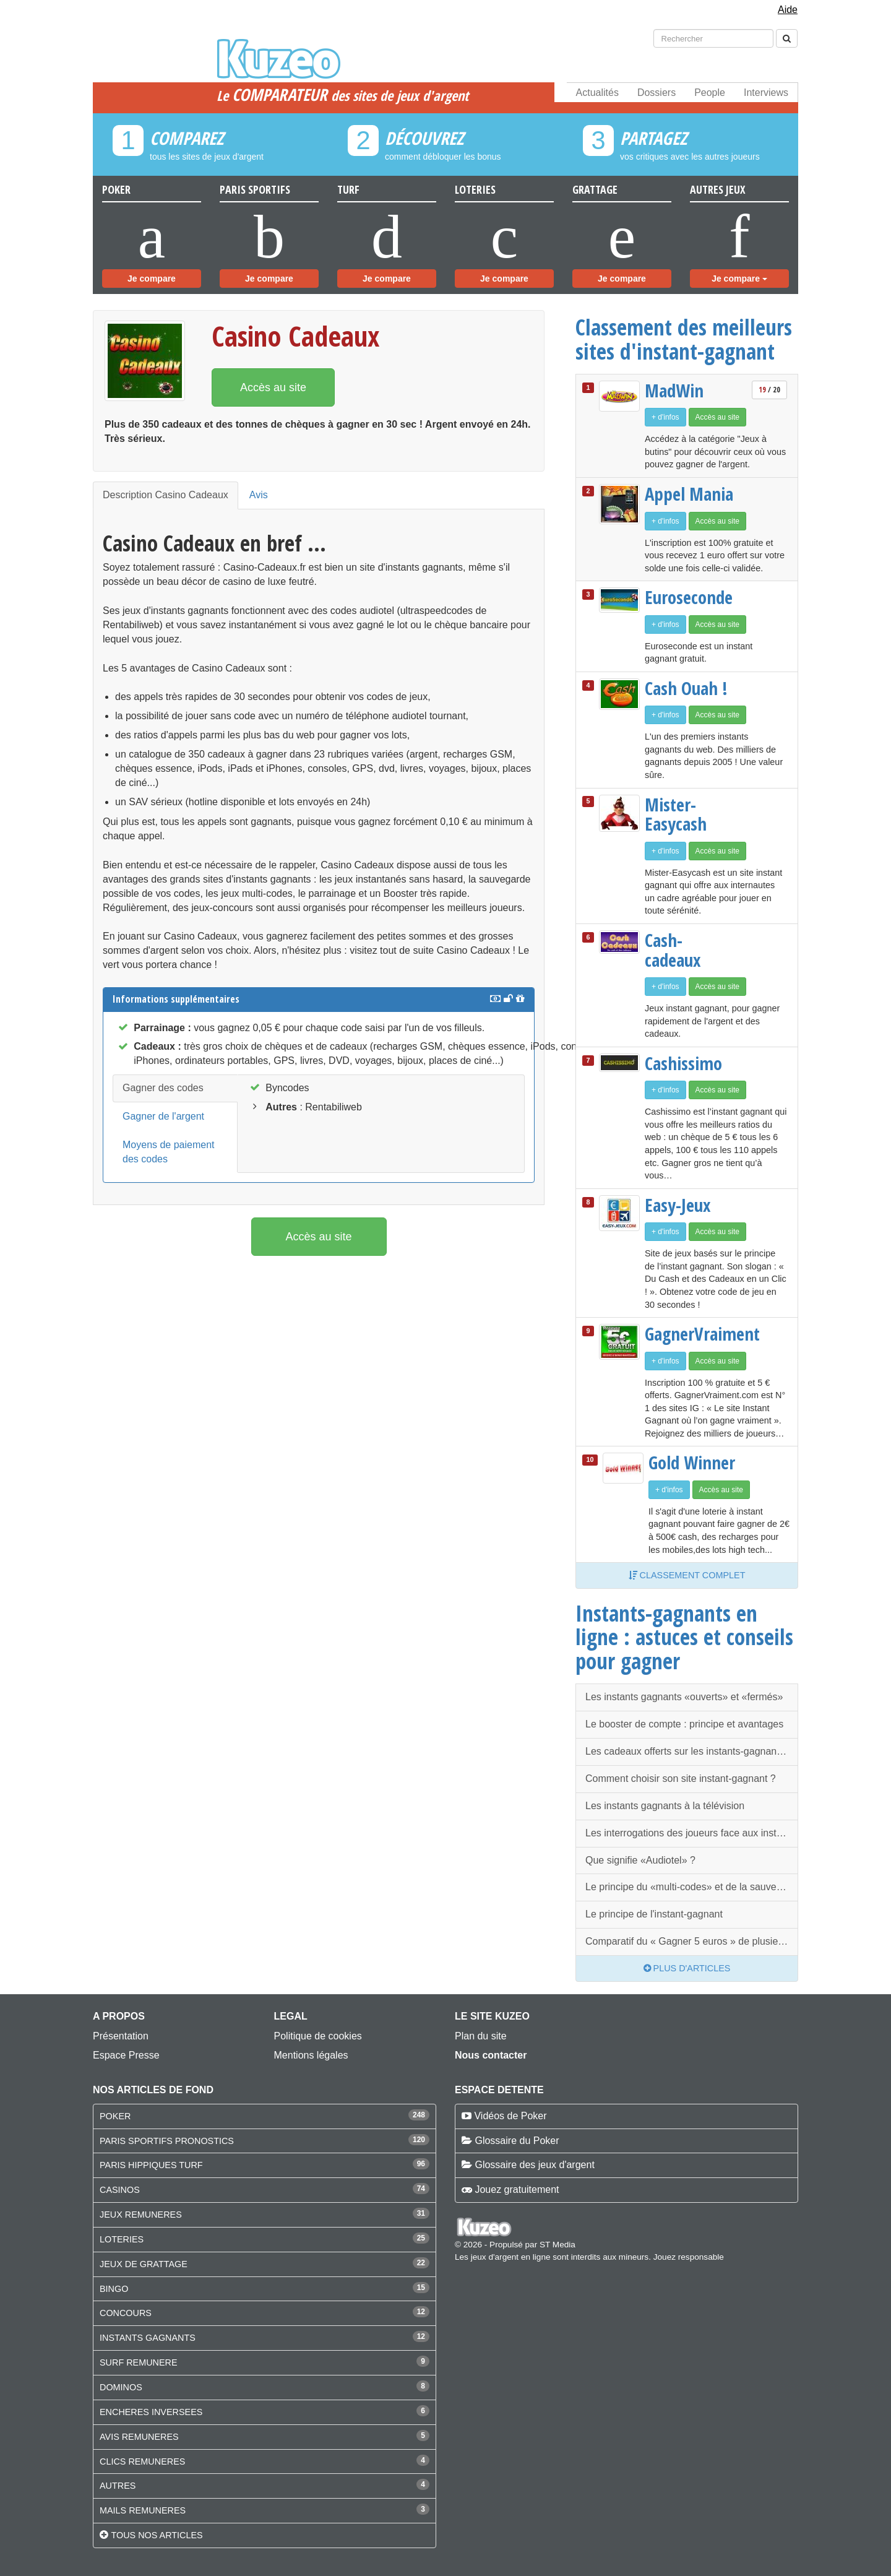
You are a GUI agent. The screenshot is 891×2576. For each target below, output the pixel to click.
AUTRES (118, 2486)
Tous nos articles (156, 2535)
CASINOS (120, 2190)
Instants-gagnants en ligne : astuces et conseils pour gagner (684, 1636)
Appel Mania (689, 494)
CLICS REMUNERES (142, 2461)
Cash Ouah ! (686, 688)
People (709, 92)
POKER (115, 2116)
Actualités (597, 92)
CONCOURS (126, 2313)
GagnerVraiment (691, 1334)
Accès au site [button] (273, 387)
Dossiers (656, 92)
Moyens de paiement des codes (169, 1151)
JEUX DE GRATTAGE (143, 2264)
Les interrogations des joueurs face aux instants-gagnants (691, 1833)
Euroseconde (689, 597)
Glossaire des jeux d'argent (534, 2164)
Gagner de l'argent (163, 1116)
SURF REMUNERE (139, 2362)
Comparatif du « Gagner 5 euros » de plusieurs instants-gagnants (691, 1941)
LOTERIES (122, 2239)
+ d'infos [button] (665, 417)
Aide (788, 9)
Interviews (766, 92)
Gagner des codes (163, 1088)
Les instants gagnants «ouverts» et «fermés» (684, 1697)
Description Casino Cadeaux (165, 495)
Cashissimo (683, 1063)
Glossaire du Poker (517, 2140)
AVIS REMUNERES (139, 2437)
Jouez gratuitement (517, 2189)
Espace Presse (126, 2055)
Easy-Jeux (678, 1205)
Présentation (120, 2036)
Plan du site (481, 2036)
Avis (258, 495)
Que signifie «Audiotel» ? (640, 1860)
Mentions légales (311, 2055)
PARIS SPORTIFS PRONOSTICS (167, 2141)
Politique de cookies (318, 2036)
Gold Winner (691, 1462)
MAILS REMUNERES (143, 2510)
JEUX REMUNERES (141, 2214)
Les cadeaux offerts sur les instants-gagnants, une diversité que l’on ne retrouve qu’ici (691, 1751)
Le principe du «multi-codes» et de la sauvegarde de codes (691, 1887)
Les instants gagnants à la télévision (664, 1805)
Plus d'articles (687, 1968)
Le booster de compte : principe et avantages (684, 1724)
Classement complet (687, 1575)
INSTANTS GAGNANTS (148, 2338)
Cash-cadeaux (673, 949)
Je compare (151, 278)
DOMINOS (121, 2387)
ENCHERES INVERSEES (151, 2412)
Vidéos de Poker (510, 2116)
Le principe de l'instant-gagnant (654, 1914)
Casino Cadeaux (295, 336)
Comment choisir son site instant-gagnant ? (680, 1778)
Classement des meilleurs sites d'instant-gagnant (683, 339)
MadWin (674, 390)
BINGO (114, 2289)
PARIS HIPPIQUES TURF (151, 2165)
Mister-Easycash (676, 814)
